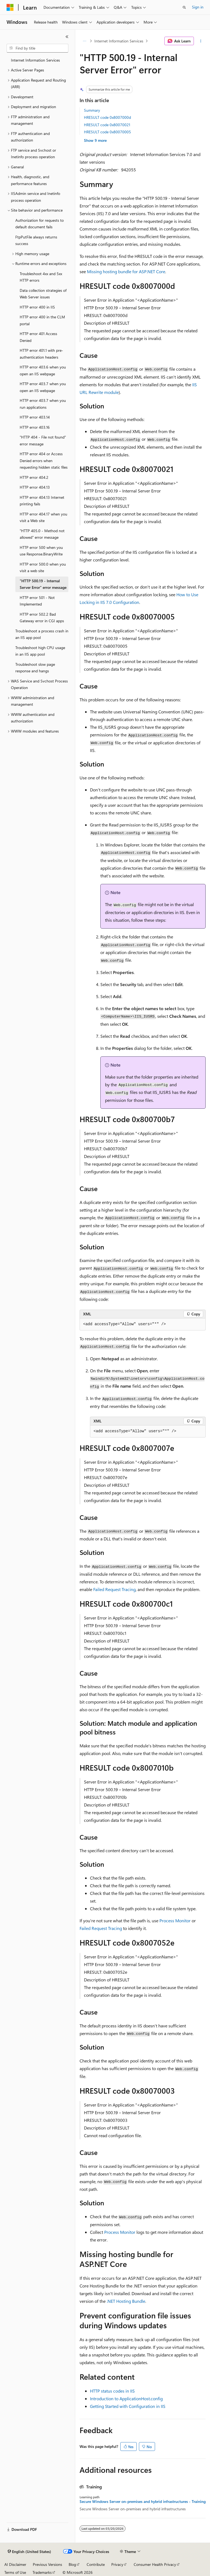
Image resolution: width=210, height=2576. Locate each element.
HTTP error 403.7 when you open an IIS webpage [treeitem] (43, 387)
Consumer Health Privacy (155, 2564)
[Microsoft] (10, 7)
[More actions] (201, 41)
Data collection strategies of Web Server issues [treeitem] (43, 294)
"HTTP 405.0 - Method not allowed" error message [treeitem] (42, 534)
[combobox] (37, 48)
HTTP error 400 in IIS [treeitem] (37, 307)
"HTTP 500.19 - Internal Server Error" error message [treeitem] (43, 584)
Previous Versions (47, 2564)
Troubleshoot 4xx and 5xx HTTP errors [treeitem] (41, 277)
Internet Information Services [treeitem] (35, 60)
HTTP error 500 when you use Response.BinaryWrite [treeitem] (41, 551)
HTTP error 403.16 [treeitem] (35, 427)
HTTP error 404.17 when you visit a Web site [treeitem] (43, 517)
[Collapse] (67, 37)
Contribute (96, 2564)
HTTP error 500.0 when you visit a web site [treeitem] (43, 567)
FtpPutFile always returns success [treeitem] (36, 240)
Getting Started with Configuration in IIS (127, 2406)
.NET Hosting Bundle (126, 2301)
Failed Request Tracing (114, 1589)
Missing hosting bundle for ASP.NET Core (126, 271)
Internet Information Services (118, 41)
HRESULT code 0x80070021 (107, 124)
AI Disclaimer (15, 2564)
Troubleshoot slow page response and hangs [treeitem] (35, 668)
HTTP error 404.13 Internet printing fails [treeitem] (42, 501)
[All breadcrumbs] (84, 41)
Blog (72, 2564)
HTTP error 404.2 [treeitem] (34, 477)
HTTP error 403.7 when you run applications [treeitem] (43, 404)
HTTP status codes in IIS (112, 2391)
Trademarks (42, 2572)
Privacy (117, 2564)
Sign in (197, 7)
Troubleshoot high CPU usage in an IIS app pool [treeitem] (40, 651)
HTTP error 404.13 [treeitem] (35, 487)
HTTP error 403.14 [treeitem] (35, 417)
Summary (92, 110)
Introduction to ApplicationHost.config (126, 2398)
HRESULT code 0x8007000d (107, 117)
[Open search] (184, 7)
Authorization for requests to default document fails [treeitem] (39, 224)
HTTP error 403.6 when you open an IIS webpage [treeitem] (43, 370)
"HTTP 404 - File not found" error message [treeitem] (43, 440)
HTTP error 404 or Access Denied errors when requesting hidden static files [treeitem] (44, 460)
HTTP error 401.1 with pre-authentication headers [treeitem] (41, 354)
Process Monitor (175, 1920)
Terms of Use (15, 2572)
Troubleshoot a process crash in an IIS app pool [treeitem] (41, 634)
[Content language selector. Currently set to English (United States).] (29, 2551)
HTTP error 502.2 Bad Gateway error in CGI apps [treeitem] (42, 618)
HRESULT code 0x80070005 (107, 131)
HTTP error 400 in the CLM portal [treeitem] (42, 320)
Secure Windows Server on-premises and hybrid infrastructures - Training (143, 2501)
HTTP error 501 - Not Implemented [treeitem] (37, 601)
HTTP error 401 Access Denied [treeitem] (38, 337)
